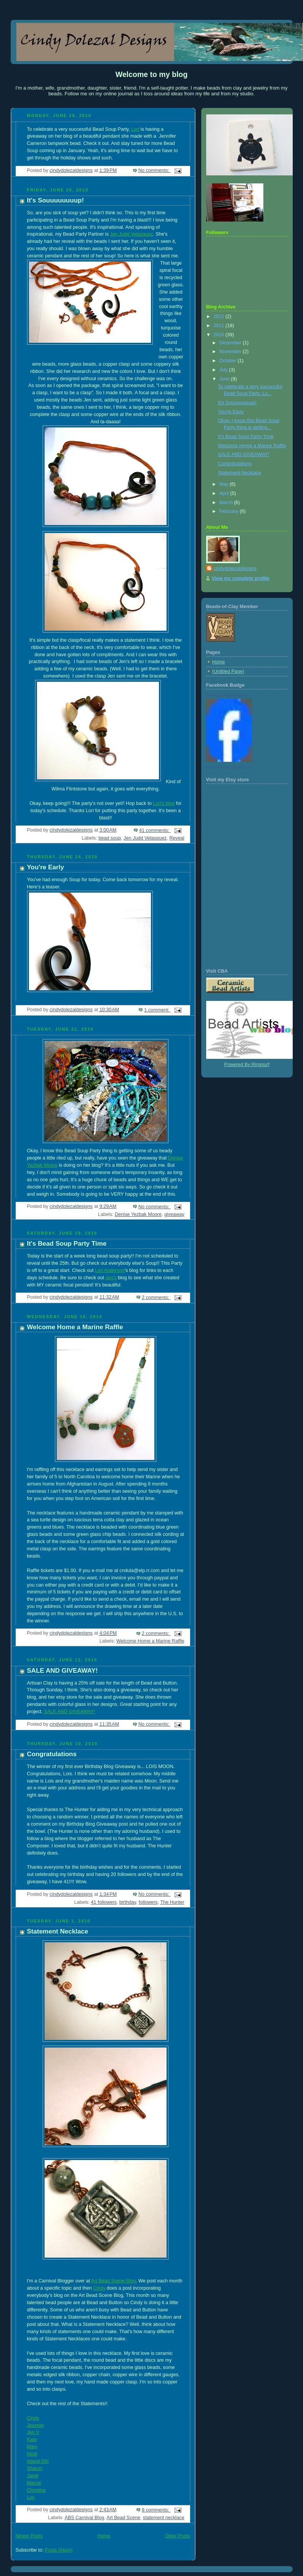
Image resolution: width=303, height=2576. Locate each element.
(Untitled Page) (228, 671)
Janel (32, 2475)
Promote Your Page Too (228, 767)
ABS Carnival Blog (84, 2517)
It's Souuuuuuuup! (55, 200)
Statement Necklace (57, 1931)
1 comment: (157, 1010)
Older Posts (177, 2536)
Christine (36, 2490)
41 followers (104, 1902)
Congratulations (52, 1754)
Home (103, 2536)
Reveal (176, 838)
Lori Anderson (110, 1270)
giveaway (174, 1214)
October (228, 360)
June (225, 379)
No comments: (154, 170)
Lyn (31, 2497)
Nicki (32, 2454)
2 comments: (156, 1297)
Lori (135, 129)
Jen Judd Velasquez (131, 234)
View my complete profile (240, 578)
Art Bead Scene (123, 2517)
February (229, 511)
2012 (219, 316)
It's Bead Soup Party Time (67, 1243)
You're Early (45, 867)
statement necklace (163, 2517)
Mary (32, 2446)
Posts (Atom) (59, 2550)
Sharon (35, 2468)
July (224, 370)
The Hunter (172, 1902)
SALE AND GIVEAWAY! (62, 1670)
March (226, 502)
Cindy (99, 2288)
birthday (127, 1902)
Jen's (111, 1277)
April (224, 493)
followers (148, 1902)
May (224, 484)
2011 (219, 325)
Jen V (33, 2432)
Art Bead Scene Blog (113, 2281)
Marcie (34, 2483)
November (231, 351)
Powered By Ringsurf (246, 1064)
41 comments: (155, 830)
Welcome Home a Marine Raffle (75, 1327)
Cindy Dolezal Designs (227, 695)
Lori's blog (164, 803)
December (231, 342)
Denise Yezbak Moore (138, 1214)
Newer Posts (29, 2536)
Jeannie (35, 2425)
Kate (32, 2439)
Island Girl (38, 2461)
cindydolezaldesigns (235, 568)
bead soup (109, 838)
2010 (219, 334)
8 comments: (156, 2510)
